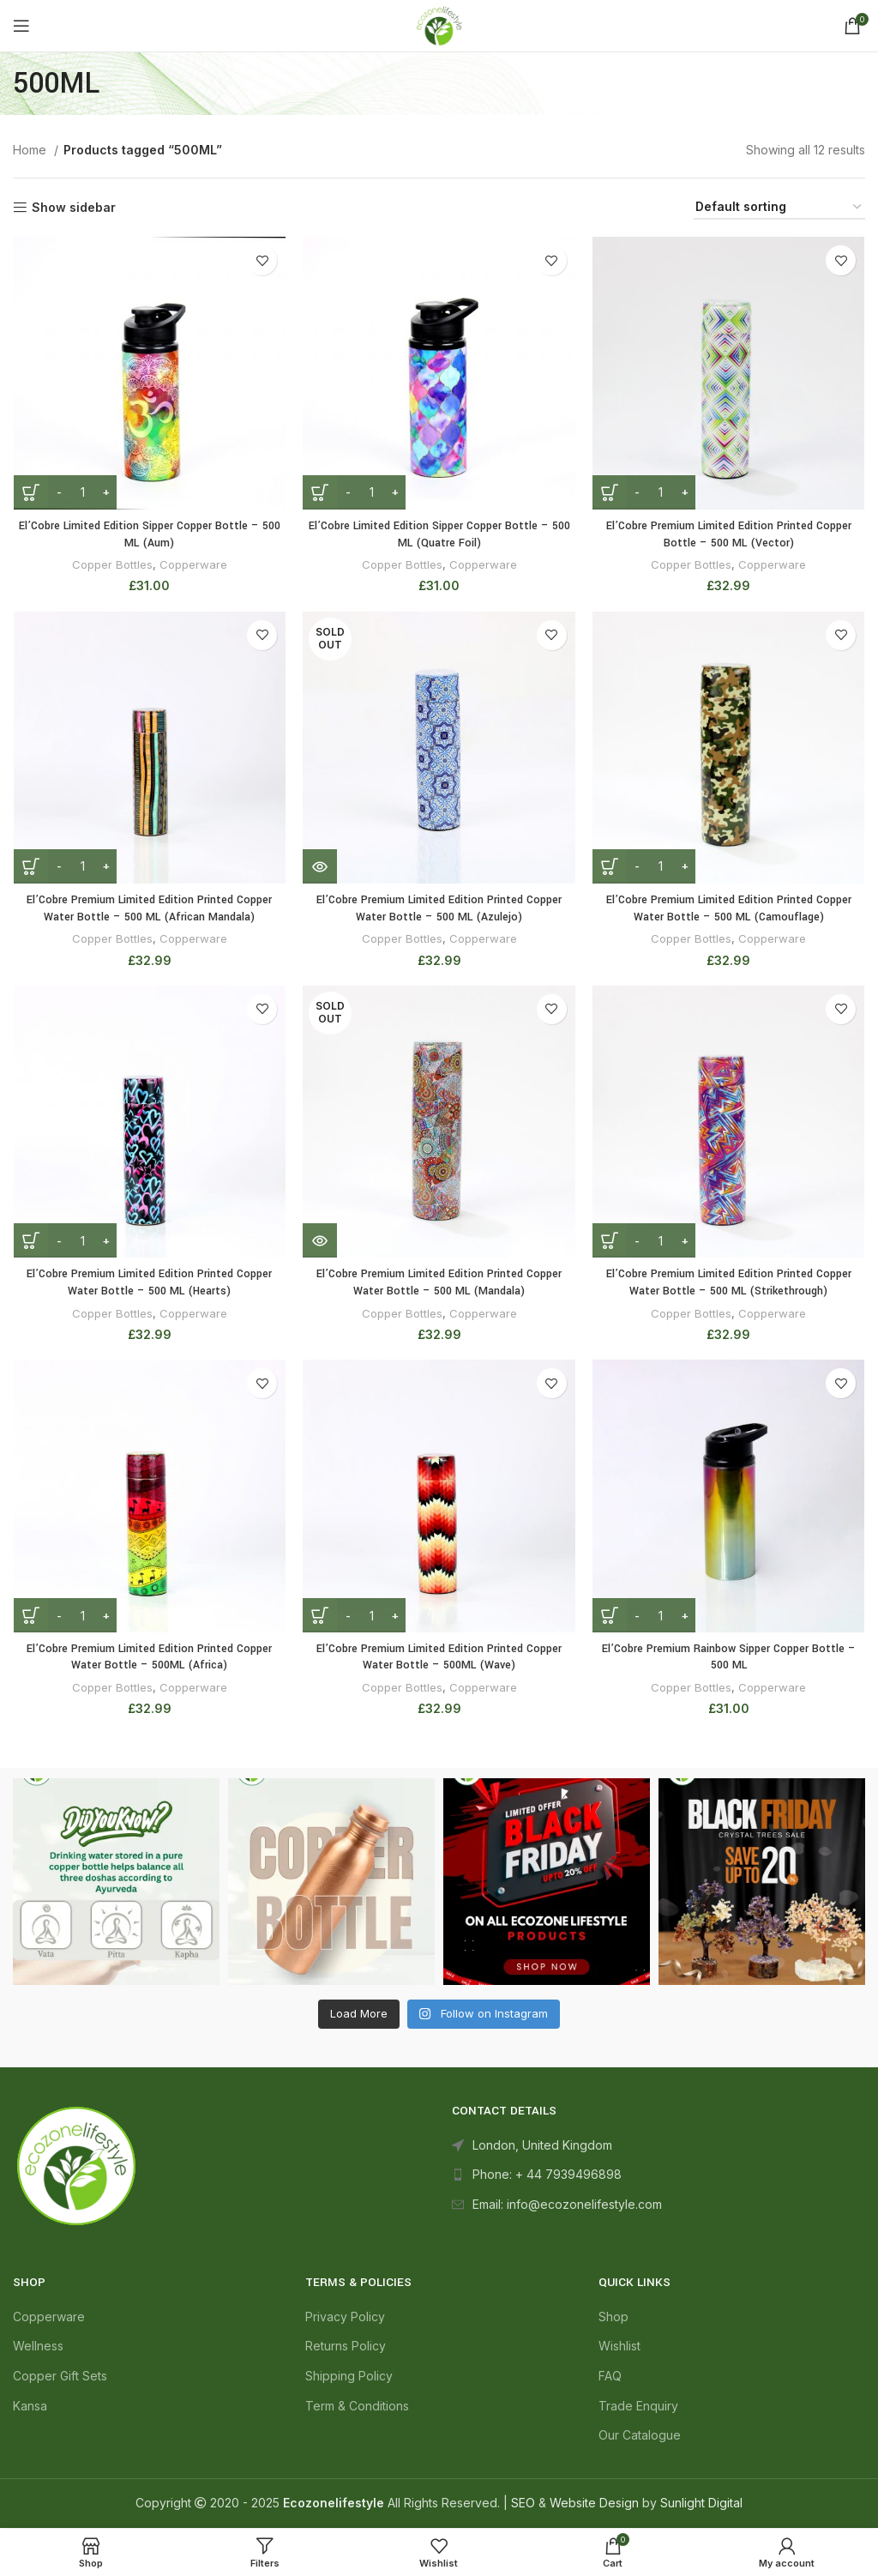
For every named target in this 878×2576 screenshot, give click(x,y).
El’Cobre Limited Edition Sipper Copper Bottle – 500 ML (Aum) (149, 534)
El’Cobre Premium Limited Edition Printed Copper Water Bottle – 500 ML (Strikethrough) (729, 1284)
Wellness (38, 2347)
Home (31, 149)
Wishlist (619, 2347)
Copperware (193, 565)
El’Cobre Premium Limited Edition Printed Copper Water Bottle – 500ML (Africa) (150, 1658)
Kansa (30, 2406)
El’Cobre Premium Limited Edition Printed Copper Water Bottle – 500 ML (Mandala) (439, 1284)
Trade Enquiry (638, 2406)
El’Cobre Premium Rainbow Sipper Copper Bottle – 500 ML (729, 1658)
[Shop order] (779, 208)
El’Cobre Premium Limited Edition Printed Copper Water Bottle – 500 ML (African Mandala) (150, 909)
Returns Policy (345, 2347)
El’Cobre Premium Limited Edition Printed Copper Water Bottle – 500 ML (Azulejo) (439, 909)
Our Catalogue (639, 2436)
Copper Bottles (112, 565)
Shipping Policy (349, 2377)
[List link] (658, 2176)
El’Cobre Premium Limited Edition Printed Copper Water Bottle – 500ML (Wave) (439, 1658)
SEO (523, 2503)
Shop (613, 2317)
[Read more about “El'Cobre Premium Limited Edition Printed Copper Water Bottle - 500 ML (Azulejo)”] (320, 867)
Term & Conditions (357, 2406)
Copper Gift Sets (60, 2377)
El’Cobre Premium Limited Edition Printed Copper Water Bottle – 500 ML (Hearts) (150, 1284)
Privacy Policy (345, 2317)
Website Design (594, 2503)
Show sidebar (74, 207)
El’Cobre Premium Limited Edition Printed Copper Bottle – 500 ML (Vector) (729, 534)
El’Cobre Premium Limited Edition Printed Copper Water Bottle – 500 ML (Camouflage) (729, 909)
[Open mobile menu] (21, 26)
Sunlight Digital (701, 2503)
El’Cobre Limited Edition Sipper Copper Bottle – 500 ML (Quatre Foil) (439, 534)
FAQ (610, 2377)
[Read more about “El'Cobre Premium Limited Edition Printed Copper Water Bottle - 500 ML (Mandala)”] (320, 1242)
